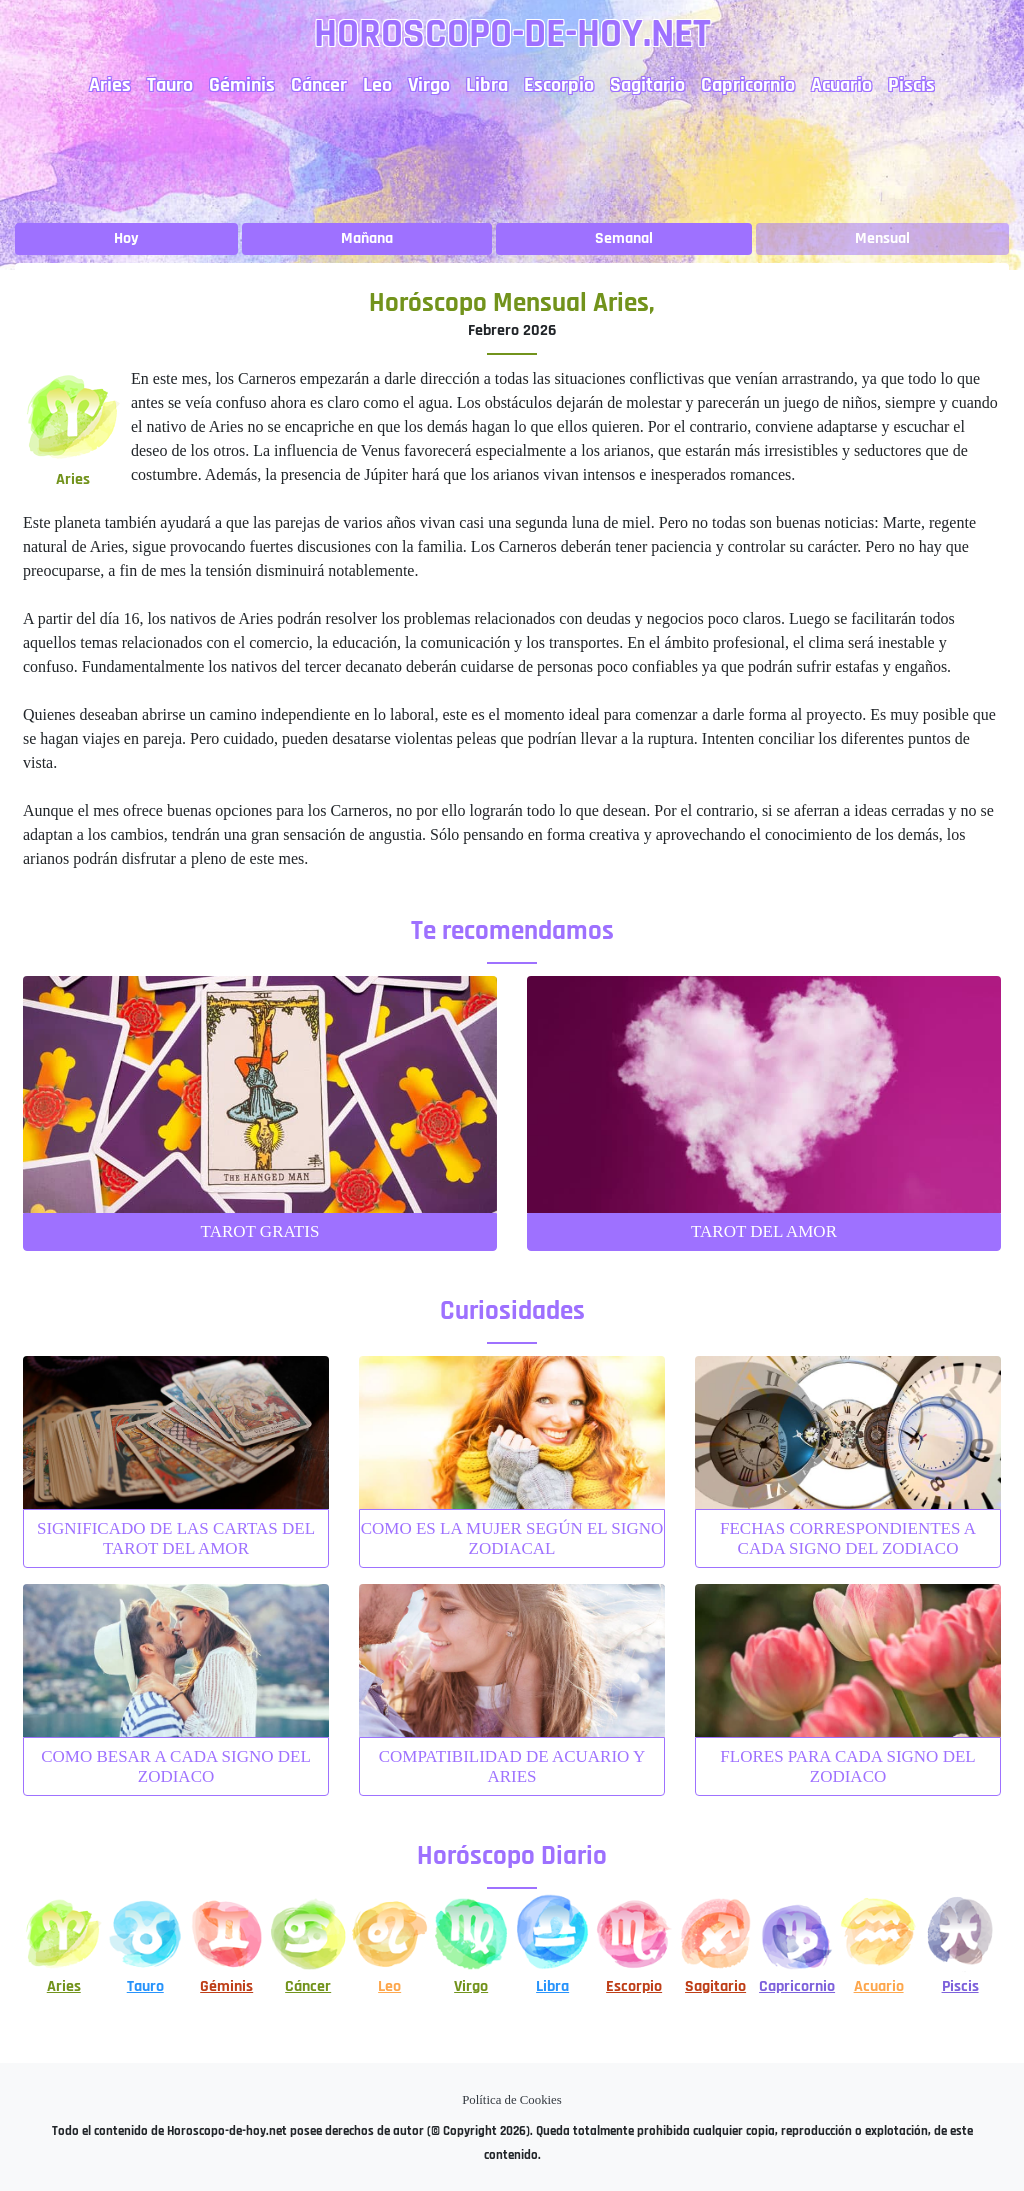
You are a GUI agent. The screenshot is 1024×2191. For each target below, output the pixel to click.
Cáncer (319, 85)
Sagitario (647, 85)
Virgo (429, 85)
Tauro (170, 85)
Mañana (367, 238)
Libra (487, 85)
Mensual (882, 238)
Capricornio (748, 85)
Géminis (242, 85)
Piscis (911, 85)
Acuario (841, 85)
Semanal (624, 238)
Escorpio (559, 85)
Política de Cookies (512, 2100)
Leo (377, 85)
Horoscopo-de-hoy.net (512, 34)
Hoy (126, 238)
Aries (110, 85)
